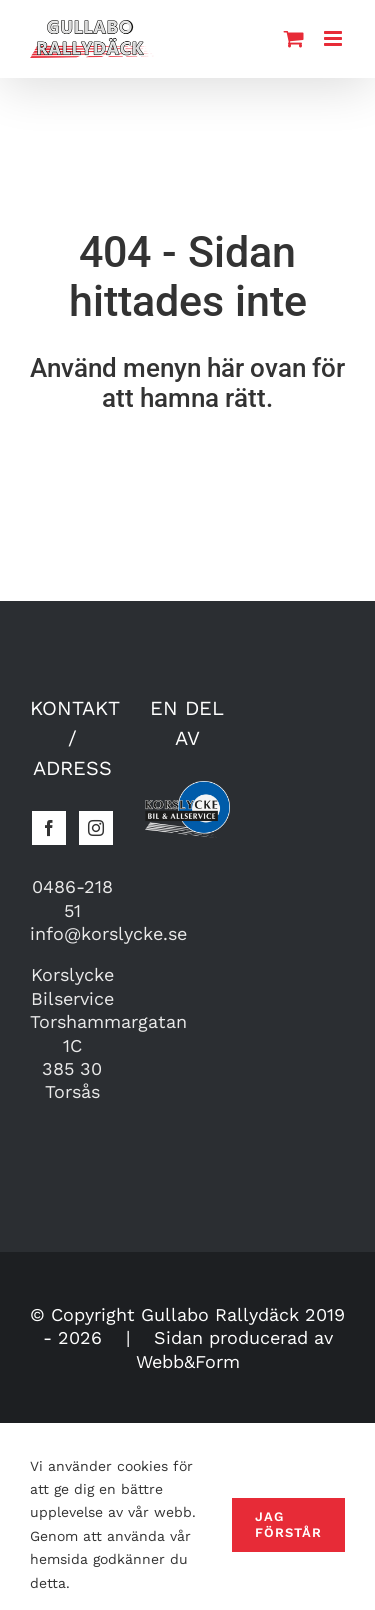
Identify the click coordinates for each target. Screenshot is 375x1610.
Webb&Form (188, 1361)
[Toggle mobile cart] (294, 38)
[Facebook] (49, 828)
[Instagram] (96, 828)
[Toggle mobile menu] (334, 38)
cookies (142, 1466)
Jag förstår (288, 1524)
